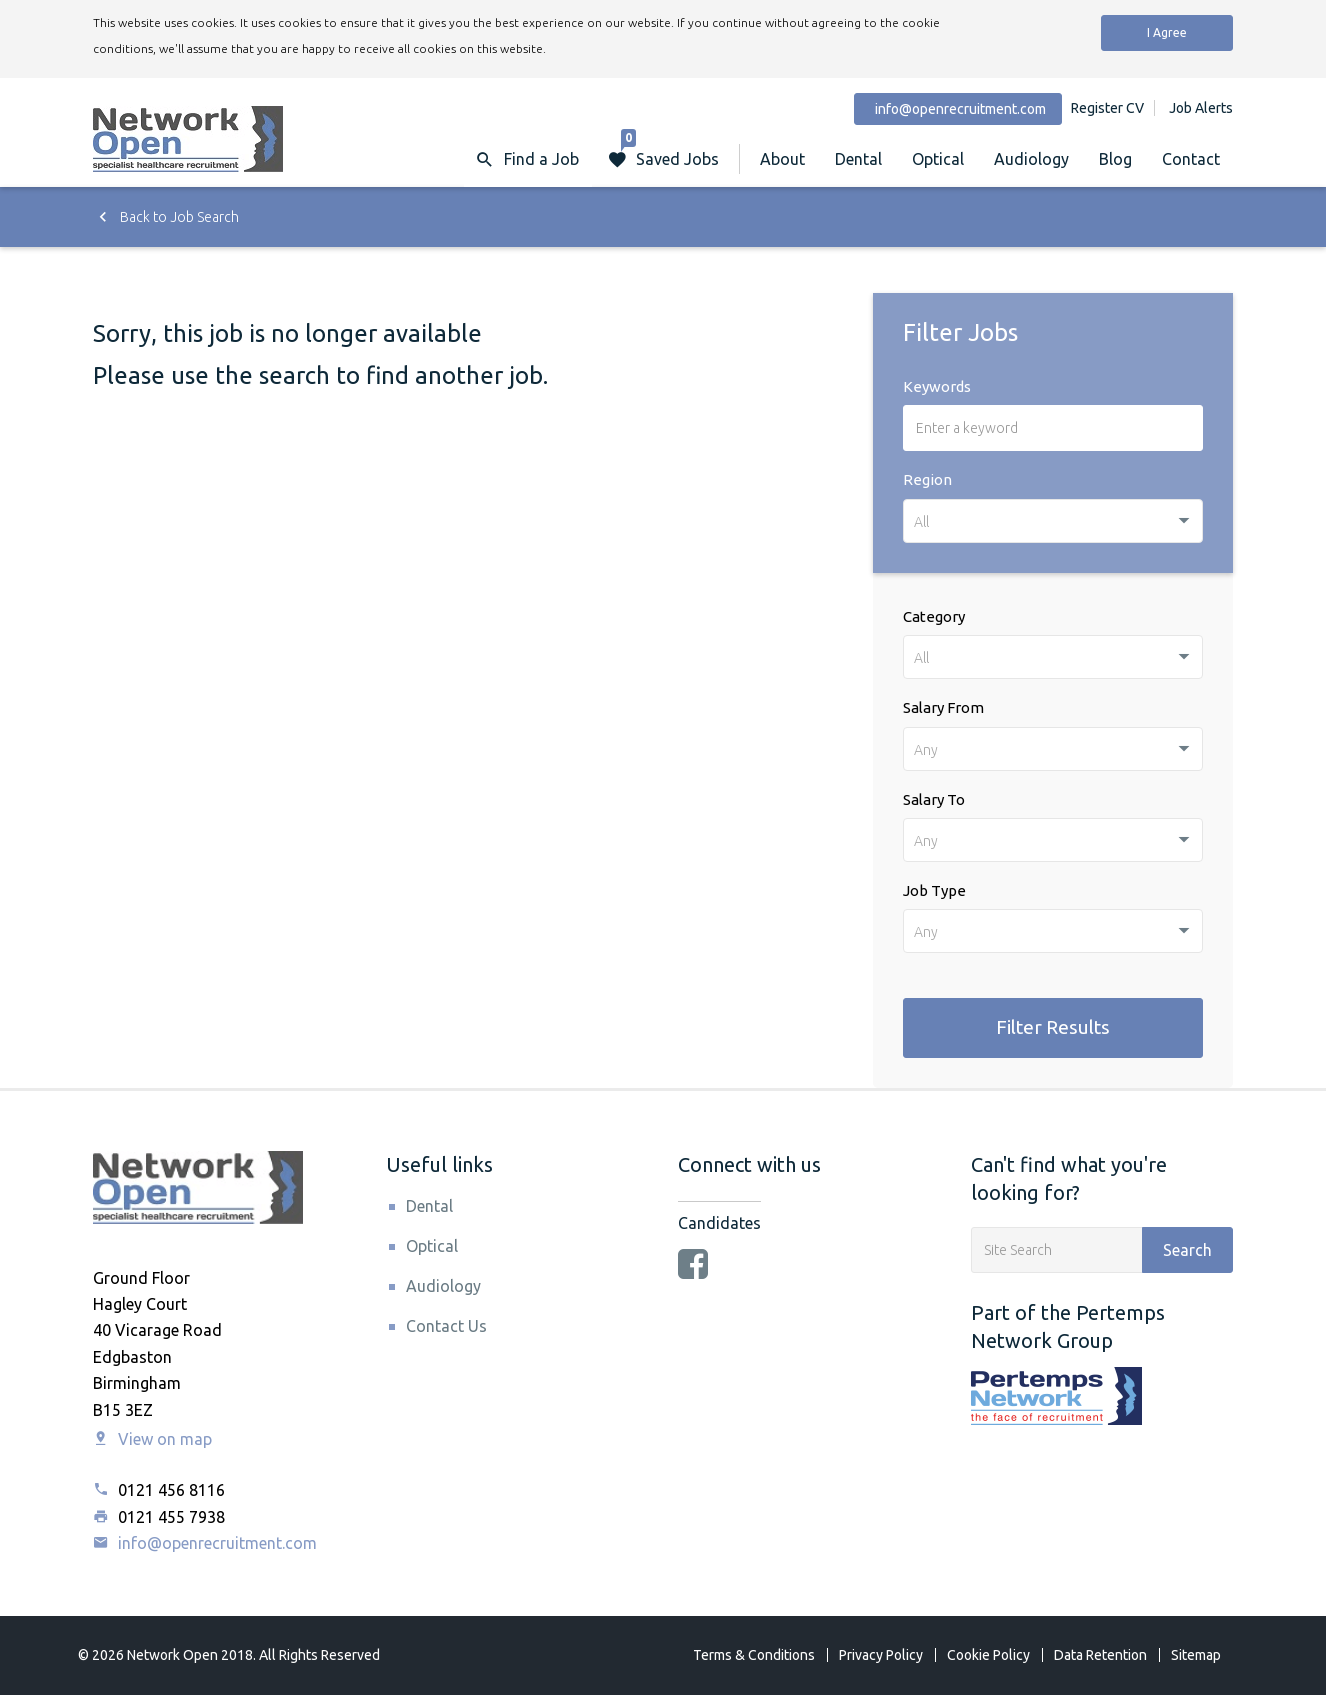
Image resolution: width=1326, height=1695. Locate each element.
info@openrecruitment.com (205, 1543)
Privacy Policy (881, 1655)
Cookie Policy (988, 1655)
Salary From (943, 707)
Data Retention (1100, 1655)
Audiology (1031, 159)
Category (934, 616)
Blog (1115, 159)
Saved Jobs (670, 149)
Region (927, 479)
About (782, 159)
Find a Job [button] (541, 159)
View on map (152, 1439)
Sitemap (1196, 1655)
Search (1187, 1250)
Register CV (1107, 108)
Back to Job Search (166, 217)
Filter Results (1053, 1027)
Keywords (937, 386)
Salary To (934, 799)
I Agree (1167, 32)
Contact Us (446, 1326)
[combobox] (1053, 521)
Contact (1191, 159)
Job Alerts (1201, 108)
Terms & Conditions (754, 1655)
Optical (938, 159)
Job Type (934, 890)
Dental (858, 159)
